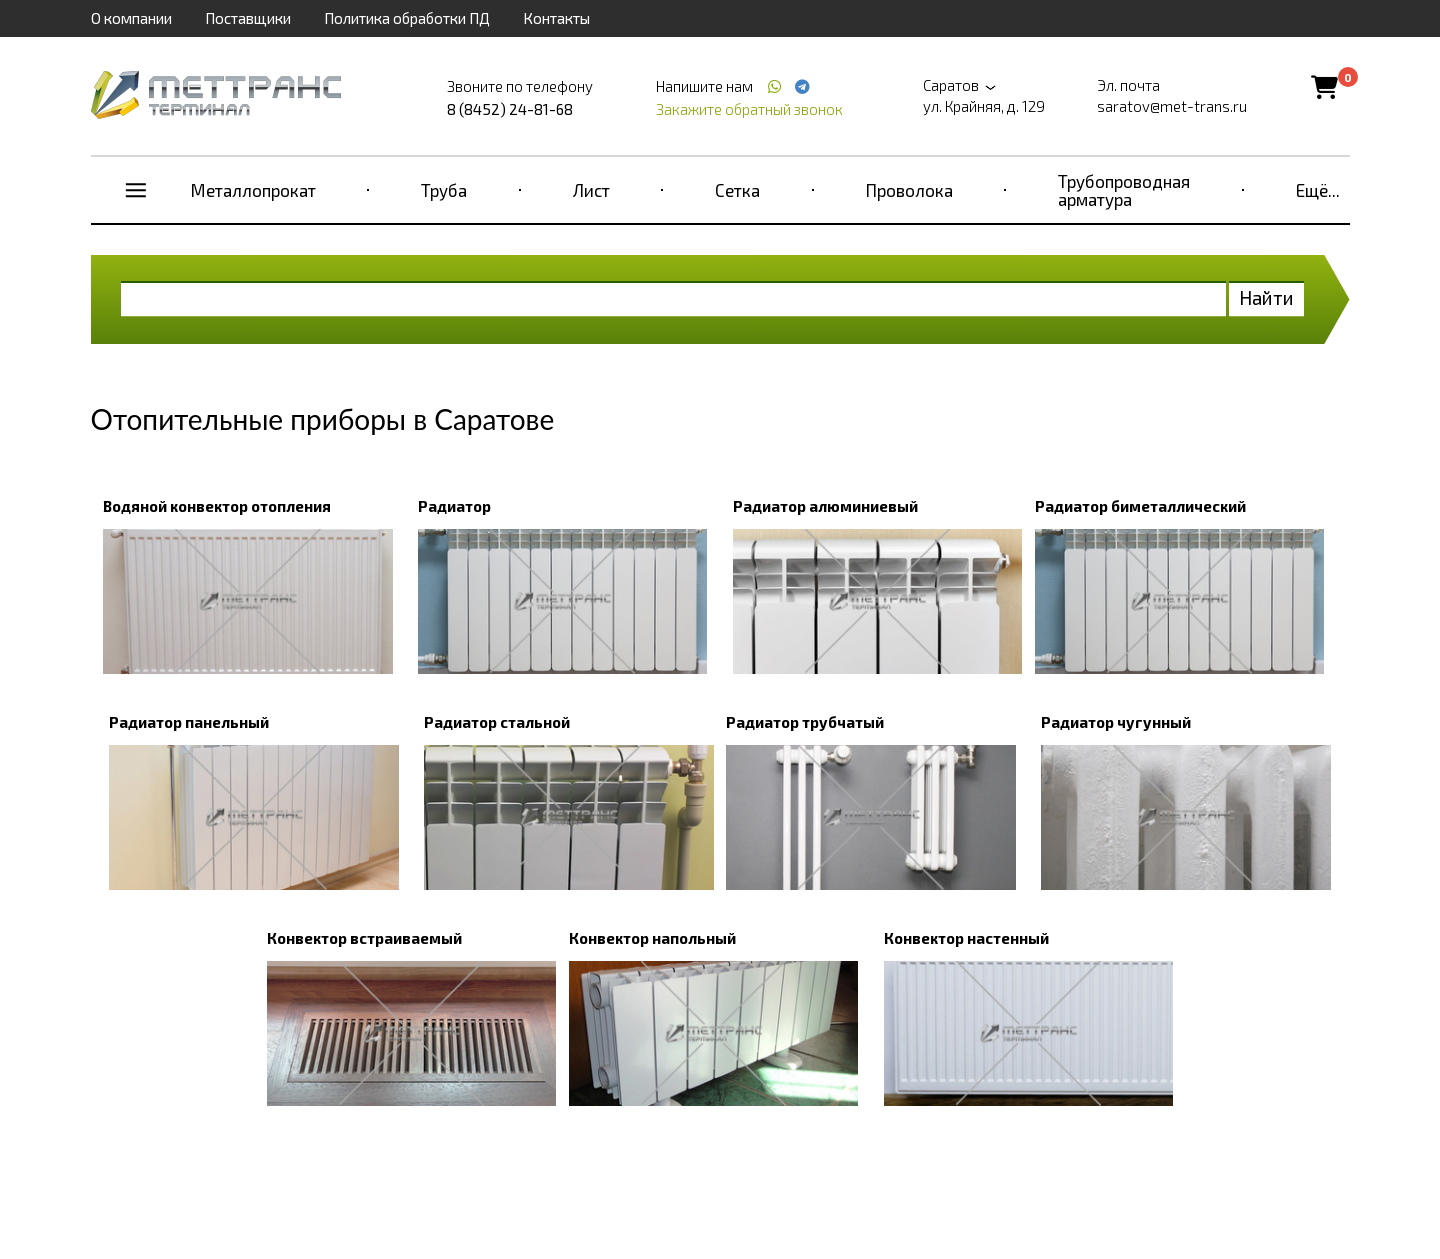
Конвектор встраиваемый (364, 938)
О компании (131, 18)
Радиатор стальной (497, 722)
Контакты (556, 18)
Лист (591, 190)
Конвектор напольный (652, 938)
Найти (1266, 297)
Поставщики (248, 18)
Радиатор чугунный (1116, 722)
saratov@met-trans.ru (1172, 106)
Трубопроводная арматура (1124, 190)
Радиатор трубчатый (805, 722)
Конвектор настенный (966, 938)
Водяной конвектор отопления (217, 506)
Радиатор (454, 506)
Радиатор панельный (189, 722)
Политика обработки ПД (407, 18)
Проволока (909, 190)
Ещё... (1318, 190)
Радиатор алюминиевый (825, 506)
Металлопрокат (253, 190)
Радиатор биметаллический (1140, 506)
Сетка (737, 190)
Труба (444, 190)
